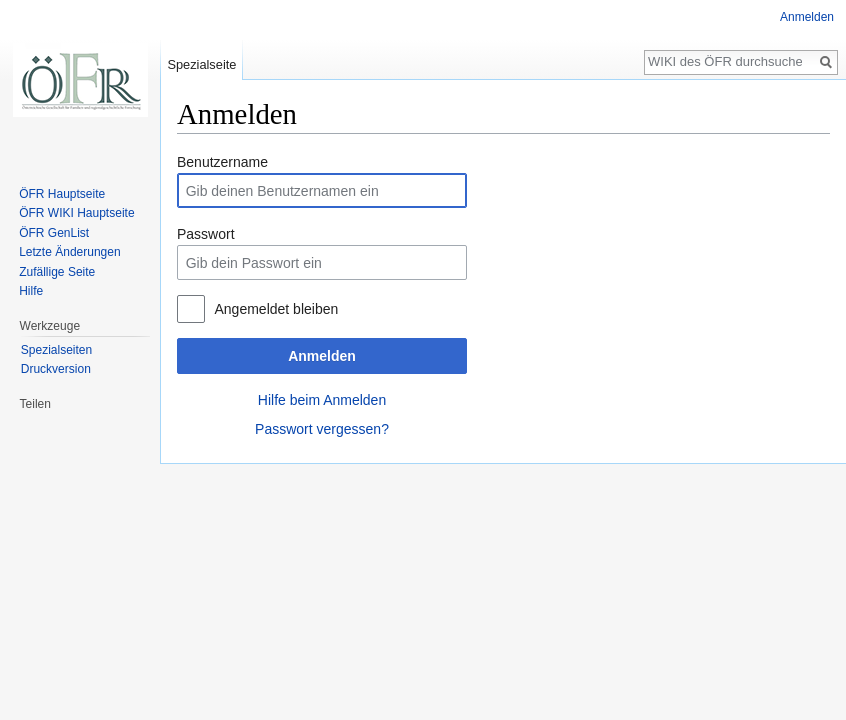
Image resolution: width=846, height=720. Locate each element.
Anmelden (322, 356)
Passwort (206, 234)
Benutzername (222, 162)
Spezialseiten (56, 350)
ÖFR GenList (54, 233)
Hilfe (31, 291)
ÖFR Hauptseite (62, 194)
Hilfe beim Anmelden (322, 400)
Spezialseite (201, 64)
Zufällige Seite (57, 272)
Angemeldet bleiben (276, 309)
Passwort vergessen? (322, 429)
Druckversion (56, 369)
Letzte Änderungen (69, 252)
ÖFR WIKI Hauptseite (76, 213)
